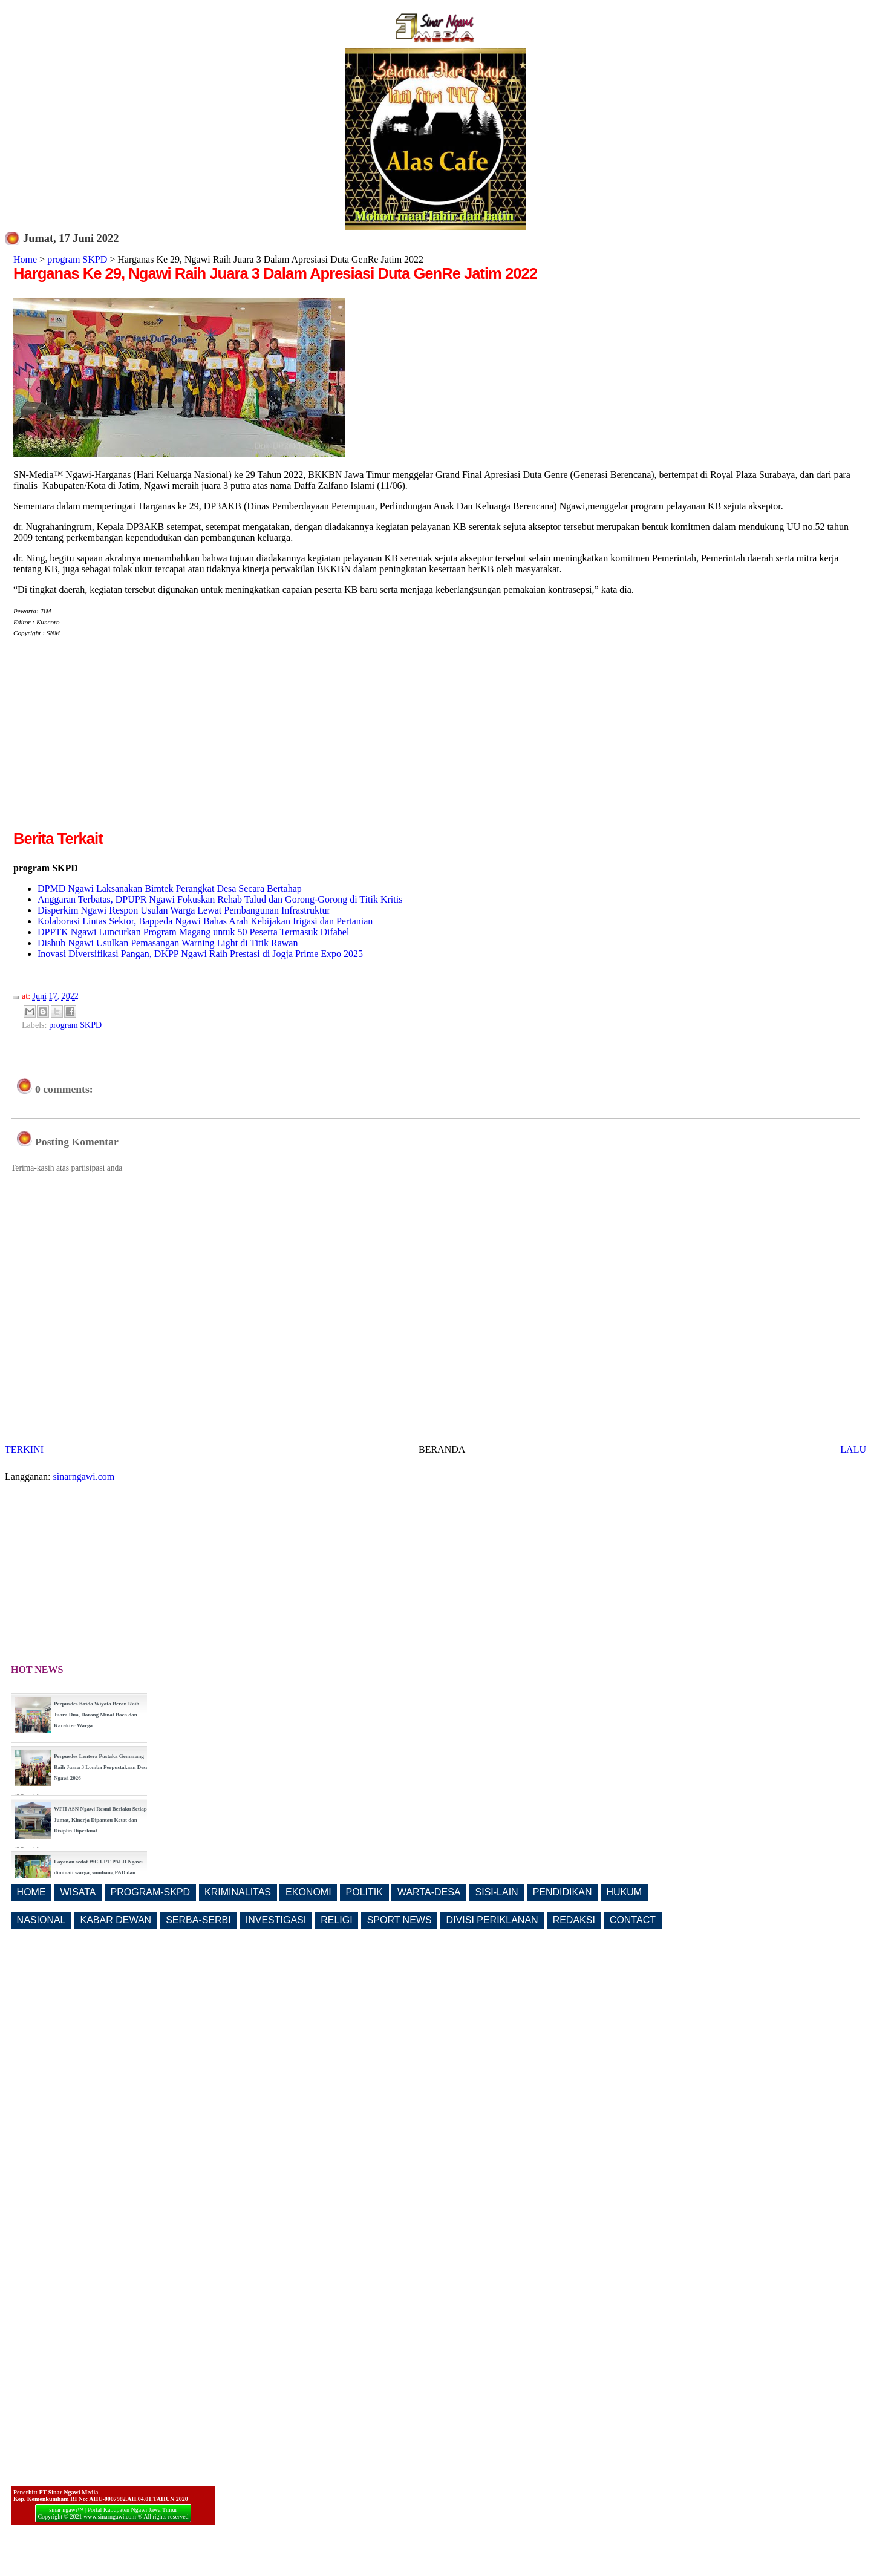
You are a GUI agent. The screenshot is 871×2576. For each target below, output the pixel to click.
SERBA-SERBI (198, 1920)
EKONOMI (308, 1892)
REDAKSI (574, 1920)
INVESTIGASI (276, 1920)
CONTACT (633, 1920)
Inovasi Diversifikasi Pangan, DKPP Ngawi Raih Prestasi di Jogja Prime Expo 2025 (200, 954)
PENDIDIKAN (562, 1892)
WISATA (78, 1892)
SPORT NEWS (399, 1920)
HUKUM (624, 1892)
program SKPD (77, 259)
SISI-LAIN (496, 1892)
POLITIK (364, 1892)
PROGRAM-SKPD (151, 1892)
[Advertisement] (115, 743)
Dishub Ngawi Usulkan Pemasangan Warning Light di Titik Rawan (168, 943)
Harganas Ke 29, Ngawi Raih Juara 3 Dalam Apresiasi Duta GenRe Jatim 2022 (275, 273)
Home (25, 259)
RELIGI (336, 1920)
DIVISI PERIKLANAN (492, 1920)
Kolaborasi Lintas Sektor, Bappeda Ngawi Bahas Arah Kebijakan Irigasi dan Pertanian (205, 921)
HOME (31, 1892)
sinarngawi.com (84, 1476)
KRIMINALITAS (237, 1892)
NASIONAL (41, 1920)
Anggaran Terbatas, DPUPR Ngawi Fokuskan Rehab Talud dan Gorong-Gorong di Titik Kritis (220, 899)
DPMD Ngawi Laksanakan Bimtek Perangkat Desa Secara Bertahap (170, 888)
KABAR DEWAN (116, 1920)
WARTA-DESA (429, 1892)
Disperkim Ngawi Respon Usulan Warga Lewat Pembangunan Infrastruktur (184, 910)
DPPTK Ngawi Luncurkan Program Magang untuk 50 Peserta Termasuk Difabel (193, 932)
